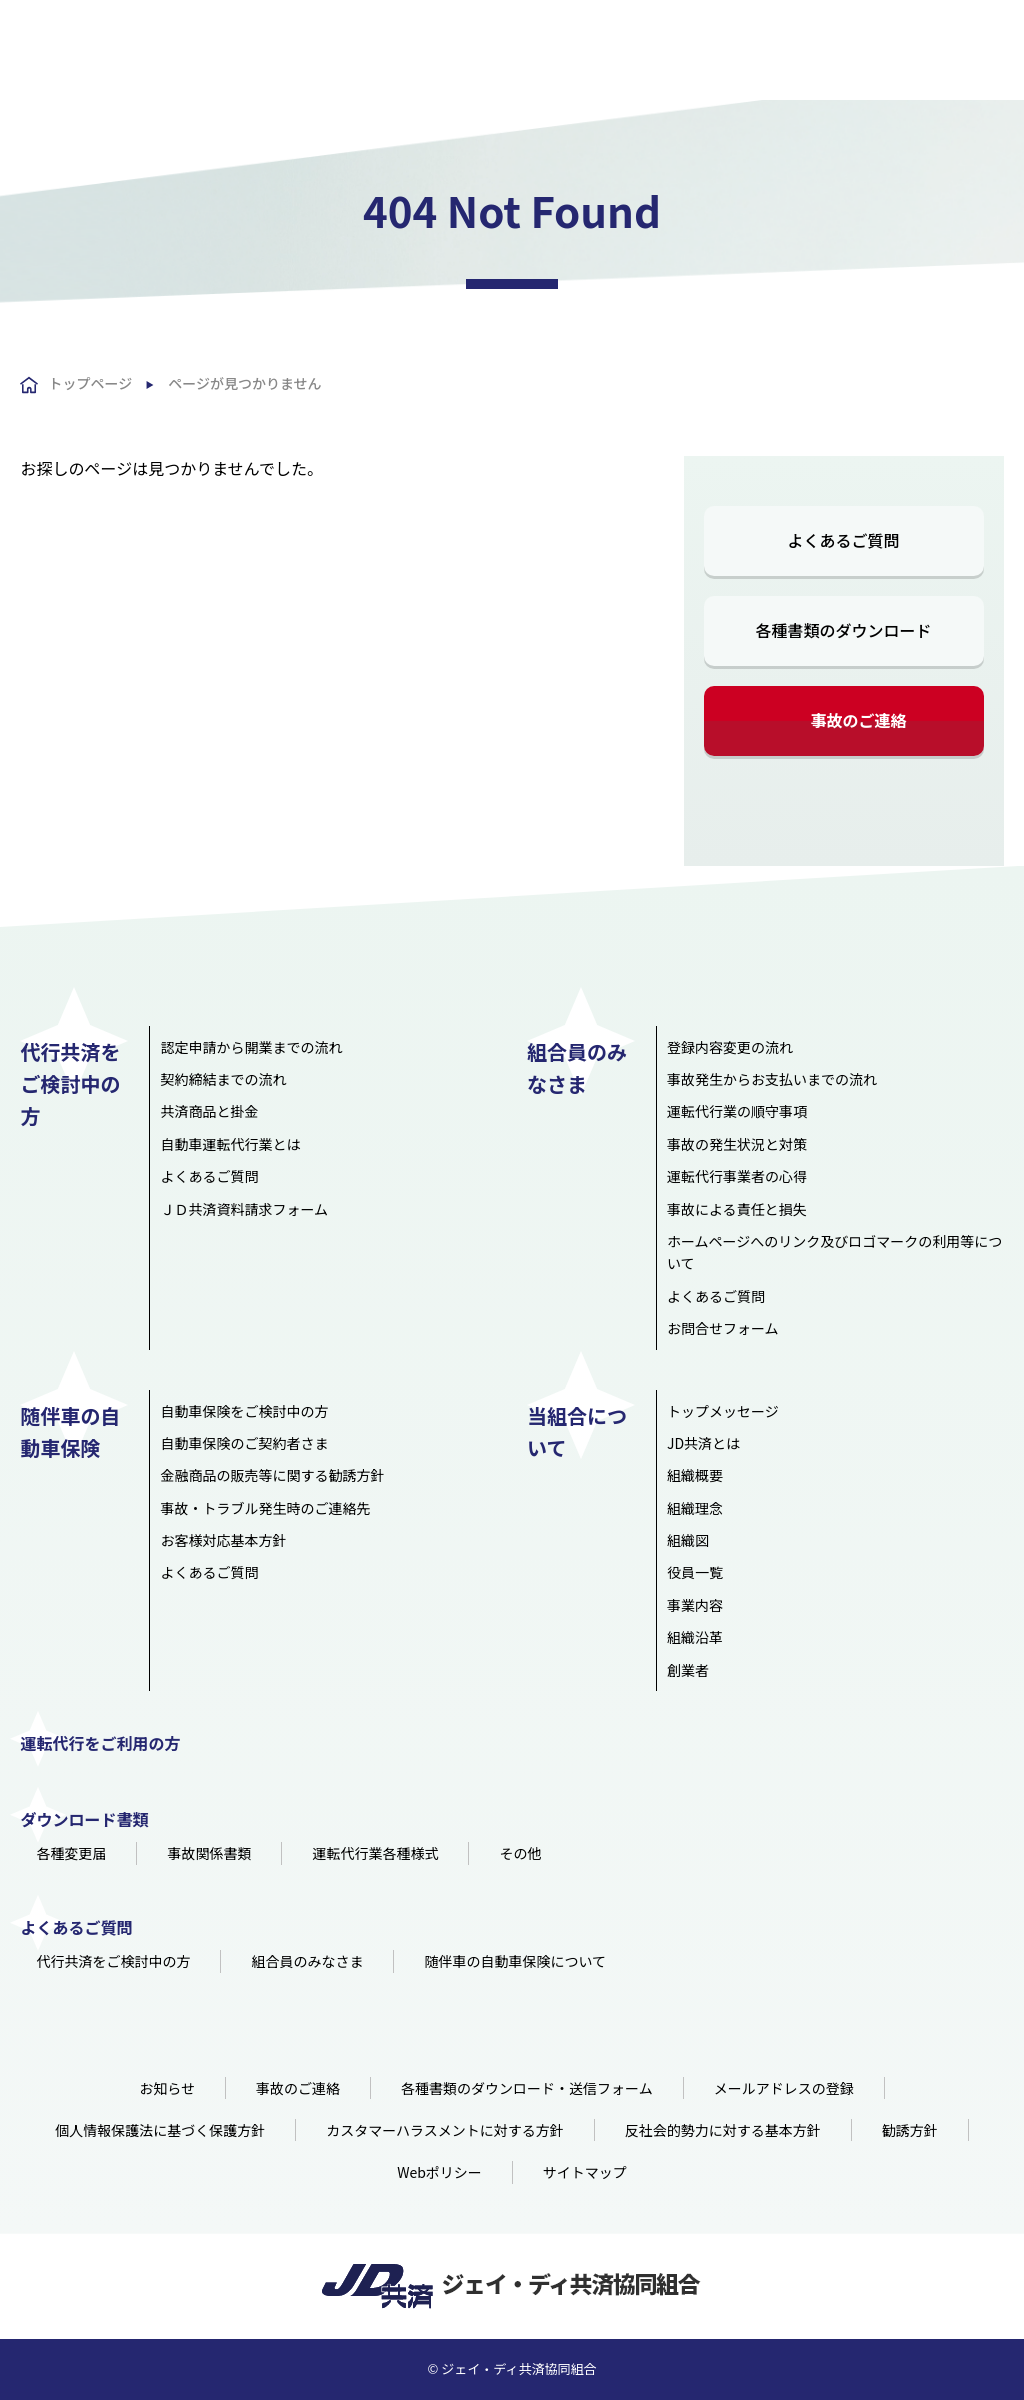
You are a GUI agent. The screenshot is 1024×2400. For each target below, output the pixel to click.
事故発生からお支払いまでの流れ (772, 1079)
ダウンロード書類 (84, 1819)
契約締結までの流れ (223, 1079)
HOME (248, 61)
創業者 (688, 1670)
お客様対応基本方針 (223, 1540)
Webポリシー (439, 2172)
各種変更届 (71, 1853)
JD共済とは (703, 1443)
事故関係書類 (209, 1853)
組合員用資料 (936, 19)
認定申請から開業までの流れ (251, 1047)
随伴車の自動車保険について (515, 1961)
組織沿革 (695, 1637)
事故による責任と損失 (737, 1209)
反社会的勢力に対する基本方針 (723, 2130)
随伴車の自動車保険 (657, 61)
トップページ (90, 383)
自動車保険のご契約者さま (244, 1443)
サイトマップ (585, 2172)
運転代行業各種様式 (375, 1853)
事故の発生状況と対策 (737, 1144)
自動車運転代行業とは (230, 1144)
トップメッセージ (723, 1411)
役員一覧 (695, 1572)
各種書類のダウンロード (844, 630)
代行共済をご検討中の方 (365, 61)
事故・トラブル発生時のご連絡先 (265, 1508)
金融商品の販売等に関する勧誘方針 (272, 1475)
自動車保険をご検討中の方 (244, 1411)
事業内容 (695, 1605)
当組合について (789, 61)
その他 (520, 1853)
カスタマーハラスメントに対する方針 (444, 2130)
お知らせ (167, 2088)
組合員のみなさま (518, 61)
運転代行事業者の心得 (737, 1176)
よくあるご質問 (731, 17)
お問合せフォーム (723, 1328)
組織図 (688, 1540)
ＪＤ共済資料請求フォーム (244, 1209)
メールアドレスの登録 (784, 2088)
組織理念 (695, 1508)
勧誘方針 (910, 2130)
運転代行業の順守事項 (737, 1111)
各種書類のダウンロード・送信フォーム (527, 2088)
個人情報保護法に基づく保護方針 (160, 2130)
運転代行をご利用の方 (928, 61)
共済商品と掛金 (209, 1111)
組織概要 (695, 1475)
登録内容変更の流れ (730, 1047)
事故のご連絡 (859, 720)
